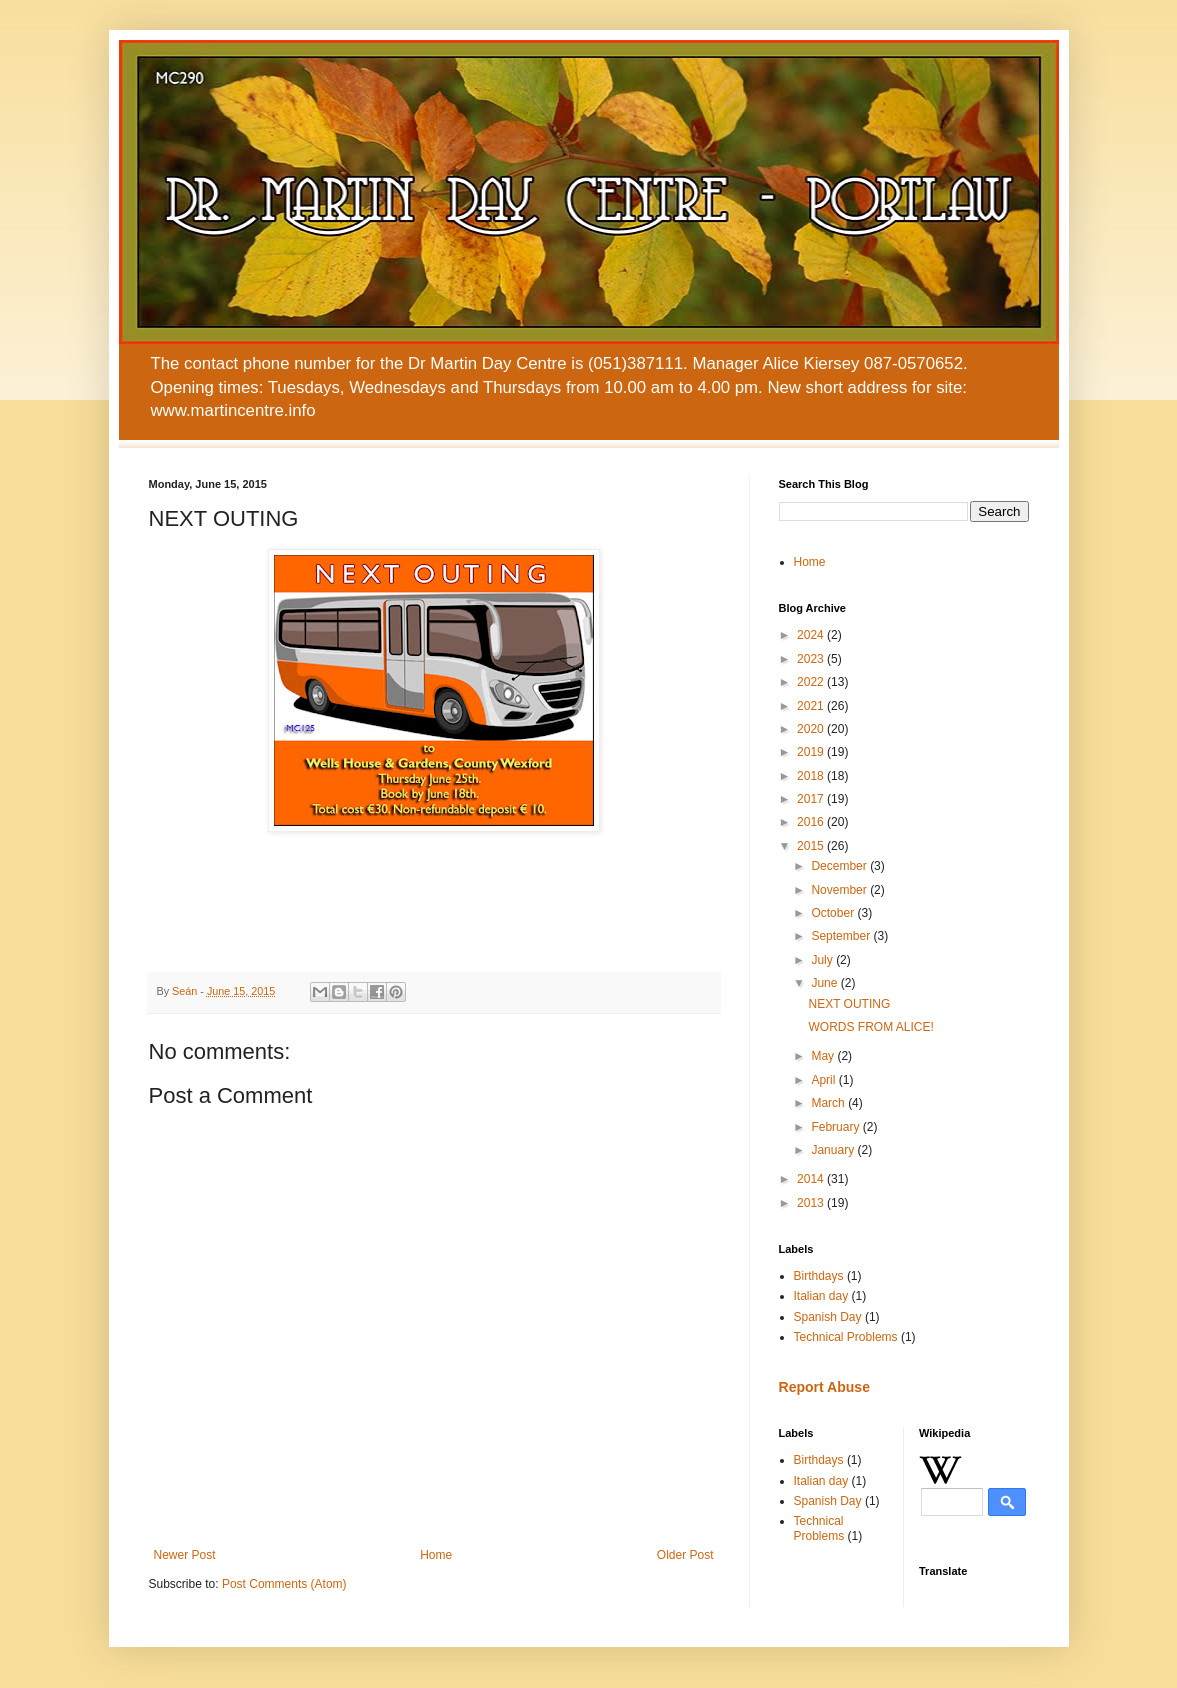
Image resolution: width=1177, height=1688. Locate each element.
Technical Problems (846, 1337)
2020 (812, 729)
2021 (812, 706)
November (840, 890)
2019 (812, 752)
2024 (812, 635)
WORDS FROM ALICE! (870, 1027)
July (823, 960)
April (824, 1080)
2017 (812, 799)
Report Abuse (824, 1387)
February (836, 1127)
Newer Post (185, 1555)
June (825, 983)
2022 (812, 682)
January (834, 1150)
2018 (812, 776)
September (842, 936)
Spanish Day (828, 1317)
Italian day (821, 1296)
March (829, 1103)
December (840, 866)
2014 (812, 1179)
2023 (812, 659)
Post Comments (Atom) (284, 1584)
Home (436, 1555)
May (824, 1056)
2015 (812, 846)
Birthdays (819, 1276)
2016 (812, 822)
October (834, 913)
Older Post (685, 1555)
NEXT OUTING (849, 1004)
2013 (812, 1203)
